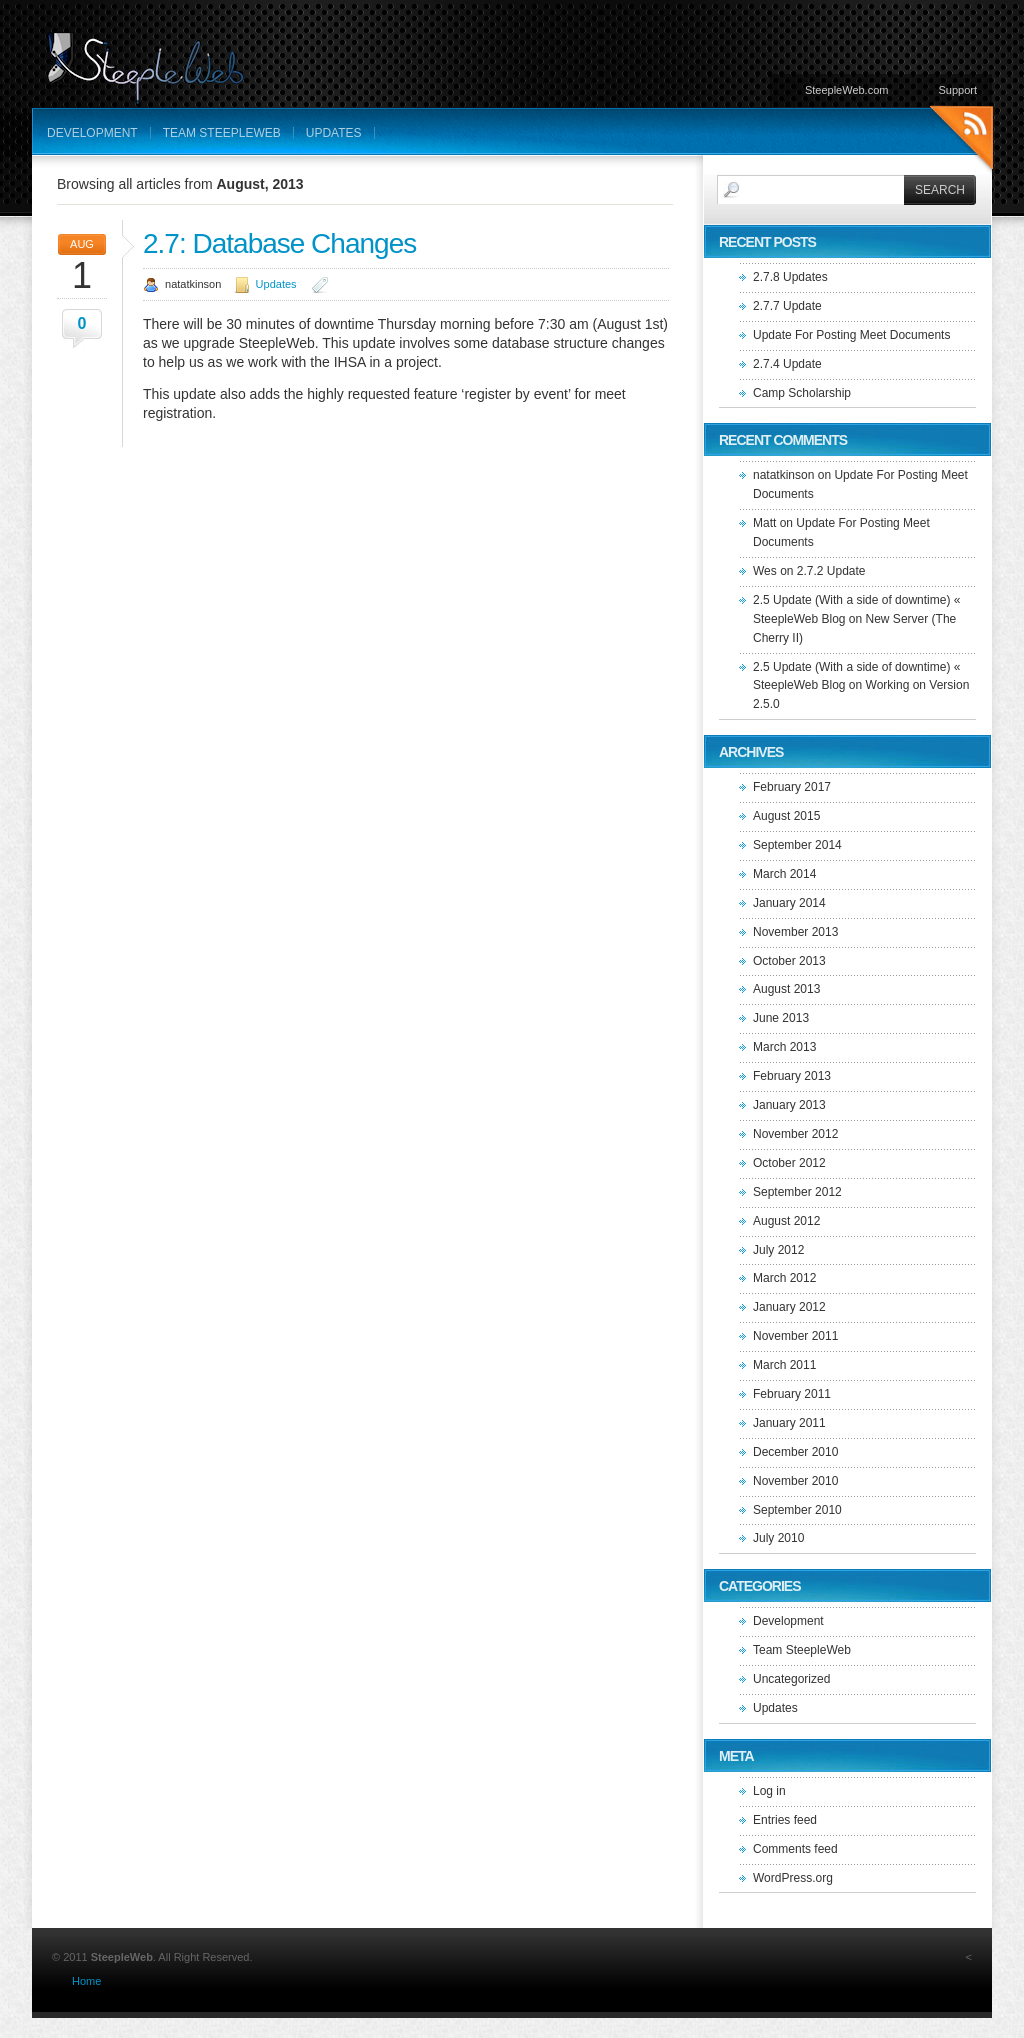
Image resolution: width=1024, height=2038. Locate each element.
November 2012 (795, 1134)
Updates (334, 133)
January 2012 (789, 1307)
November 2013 (795, 932)
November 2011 (795, 1336)
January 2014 (789, 903)
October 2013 (789, 961)
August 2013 (786, 989)
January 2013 (789, 1105)
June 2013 (781, 1018)
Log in (769, 1791)
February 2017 (792, 787)
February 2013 (792, 1076)
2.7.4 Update (787, 364)
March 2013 (784, 1047)
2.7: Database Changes (279, 243)
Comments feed (795, 1849)
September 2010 (797, 1510)
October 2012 (789, 1163)
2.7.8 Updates (790, 277)
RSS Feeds (961, 140)
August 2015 (786, 816)
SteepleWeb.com (847, 90)
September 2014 (797, 845)
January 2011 (789, 1423)
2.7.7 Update (787, 306)
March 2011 (784, 1365)
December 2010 (795, 1452)
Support (957, 90)
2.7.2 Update (831, 571)
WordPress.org (793, 1878)
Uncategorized (791, 1679)
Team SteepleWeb (222, 133)
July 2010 (778, 1538)
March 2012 (784, 1278)
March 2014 (784, 874)
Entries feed (785, 1820)
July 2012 (778, 1250)
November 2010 (795, 1481)
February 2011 (792, 1394)
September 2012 (797, 1192)
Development (92, 133)
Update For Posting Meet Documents (851, 335)
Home (86, 1981)
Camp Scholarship (802, 393)
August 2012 (786, 1221)
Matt (764, 523)
